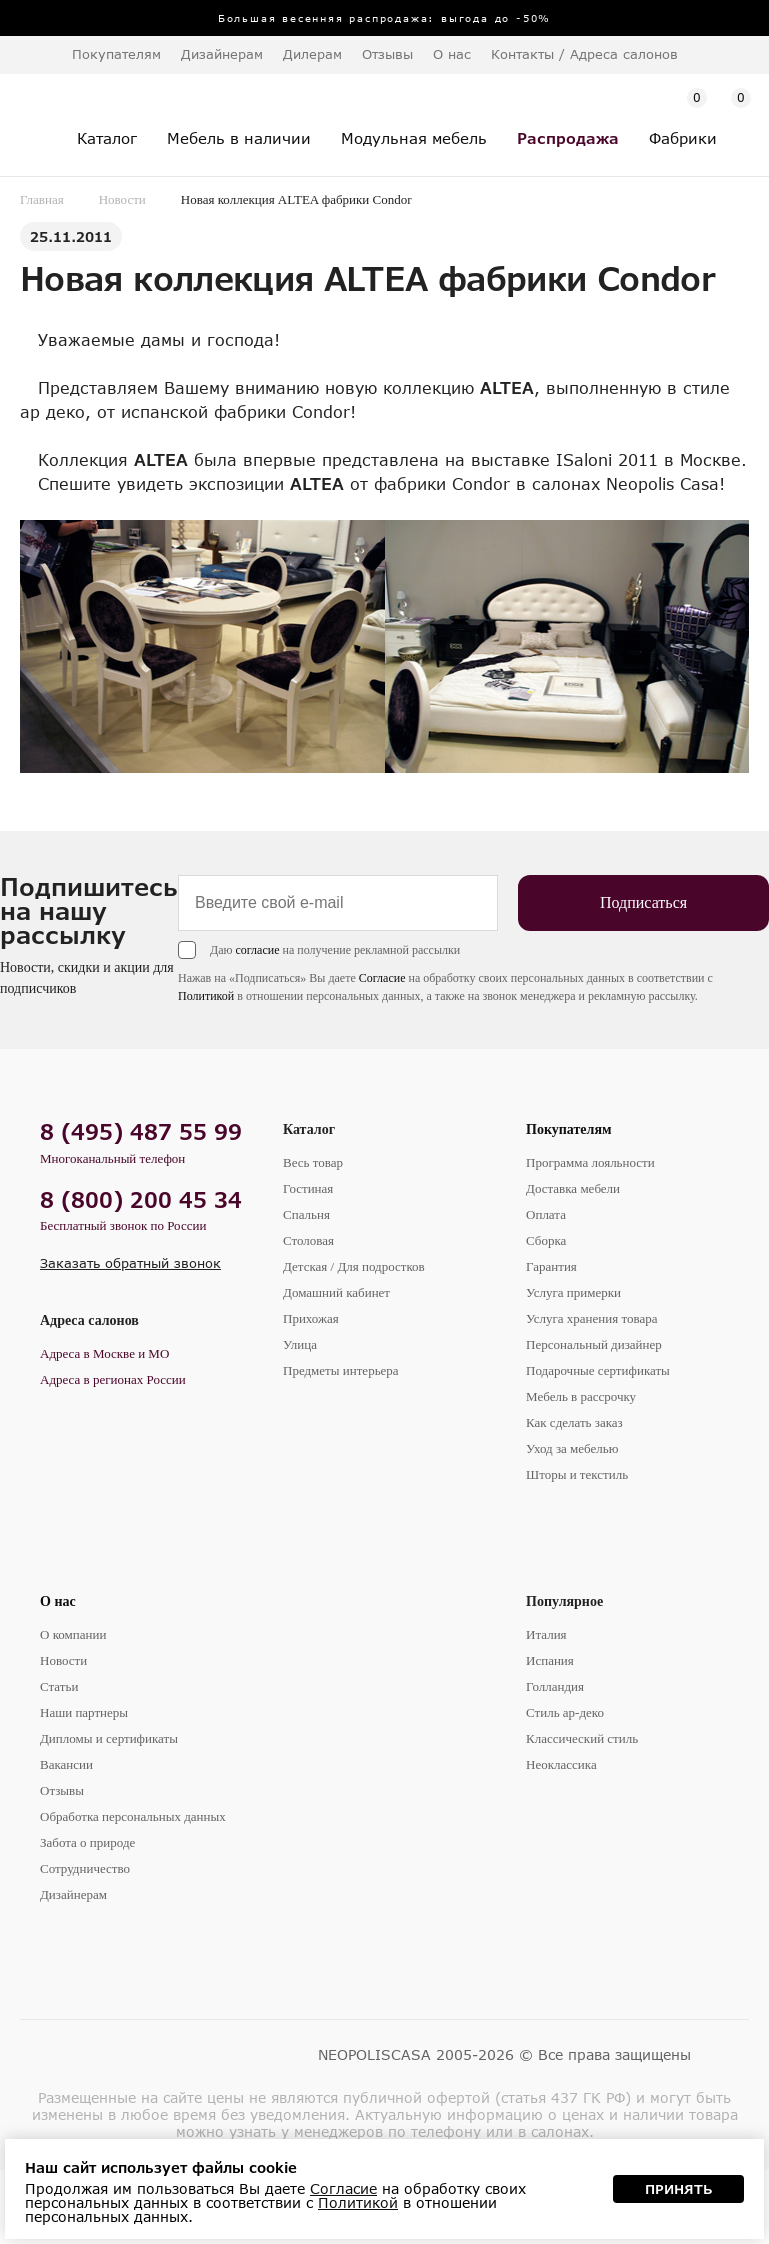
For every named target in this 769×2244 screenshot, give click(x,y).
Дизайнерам (222, 54)
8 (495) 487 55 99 (141, 1131)
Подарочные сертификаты (598, 1370)
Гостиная (308, 1188)
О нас (58, 1601)
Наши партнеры (84, 1712)
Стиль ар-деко (565, 1712)
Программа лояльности (590, 1162)
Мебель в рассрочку (581, 1396)
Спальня (306, 1214)
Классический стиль (582, 1738)
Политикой (206, 996)
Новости (122, 199)
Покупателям (569, 1129)
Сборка (546, 1240)
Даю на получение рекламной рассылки (335, 950)
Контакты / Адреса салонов (584, 54)
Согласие (382, 978)
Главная (42, 199)
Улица (300, 1344)
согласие (257, 950)
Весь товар (313, 1162)
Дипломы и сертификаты (109, 1738)
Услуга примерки (573, 1292)
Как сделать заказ (574, 1422)
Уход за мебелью (572, 1448)
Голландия (555, 1686)
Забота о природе (87, 1842)
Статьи (59, 1686)
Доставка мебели (573, 1188)
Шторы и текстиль (577, 1474)
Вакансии (66, 1764)
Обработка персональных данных (133, 1816)
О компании (73, 1634)
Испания (550, 1660)
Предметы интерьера (341, 1370)
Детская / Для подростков (354, 1266)
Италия (546, 1634)
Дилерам (312, 54)
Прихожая (311, 1318)
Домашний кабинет (336, 1292)
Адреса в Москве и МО (104, 1353)
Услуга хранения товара (591, 1318)
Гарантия (551, 1266)
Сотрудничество (85, 1868)
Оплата (546, 1214)
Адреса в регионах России (113, 1379)
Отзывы (387, 54)
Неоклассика (561, 1764)
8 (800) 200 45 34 (141, 1199)
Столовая (308, 1240)
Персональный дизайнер (594, 1344)
